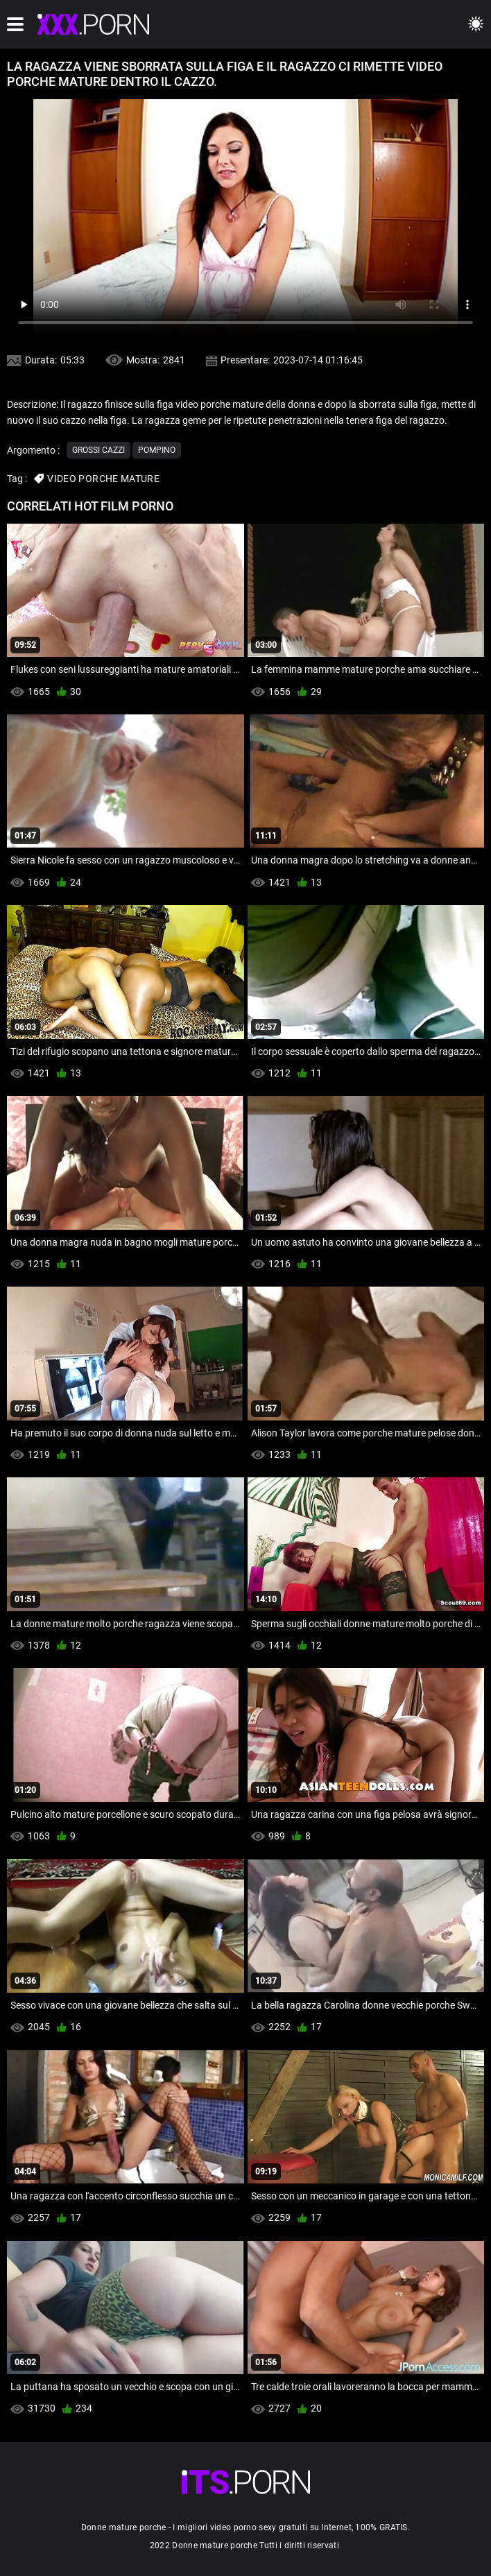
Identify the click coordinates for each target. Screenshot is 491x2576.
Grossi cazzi (98, 450)
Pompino (156, 450)
